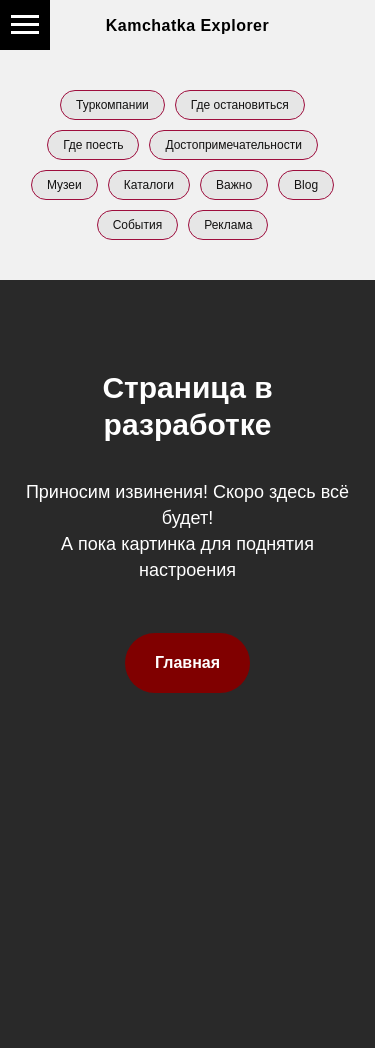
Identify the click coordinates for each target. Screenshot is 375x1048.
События (138, 225)
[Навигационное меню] (25, 25)
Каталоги (149, 185)
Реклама (228, 225)
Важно (234, 185)
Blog (306, 185)
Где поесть (93, 145)
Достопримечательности (233, 145)
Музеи (64, 185)
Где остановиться (240, 105)
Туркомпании (112, 105)
